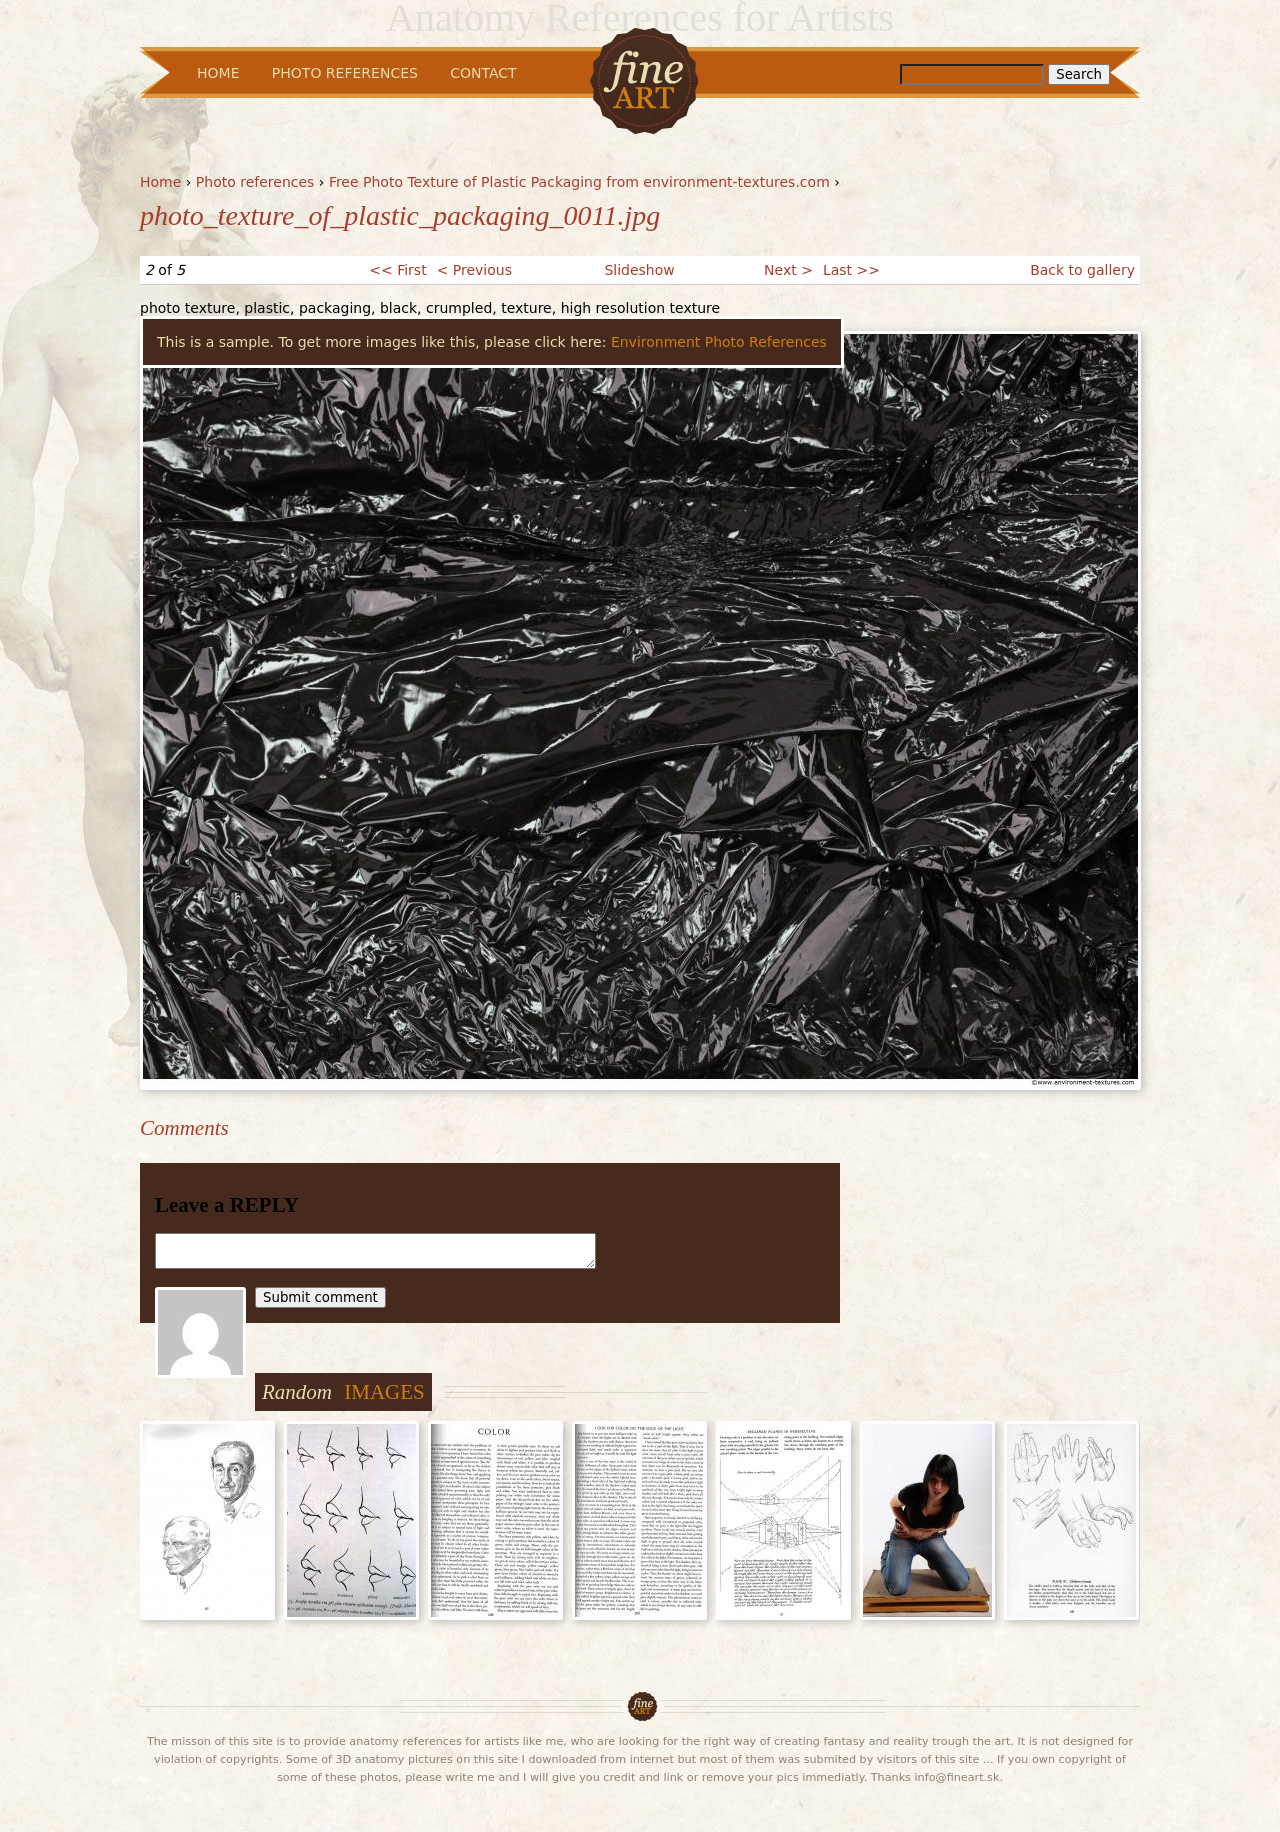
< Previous (474, 270)
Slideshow (639, 270)
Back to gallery (1082, 270)
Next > (788, 270)
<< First (397, 270)
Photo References (345, 73)
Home (160, 182)
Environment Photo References (719, 342)
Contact (483, 73)
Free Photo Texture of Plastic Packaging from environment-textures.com (579, 182)
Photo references (255, 182)
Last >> (851, 270)
